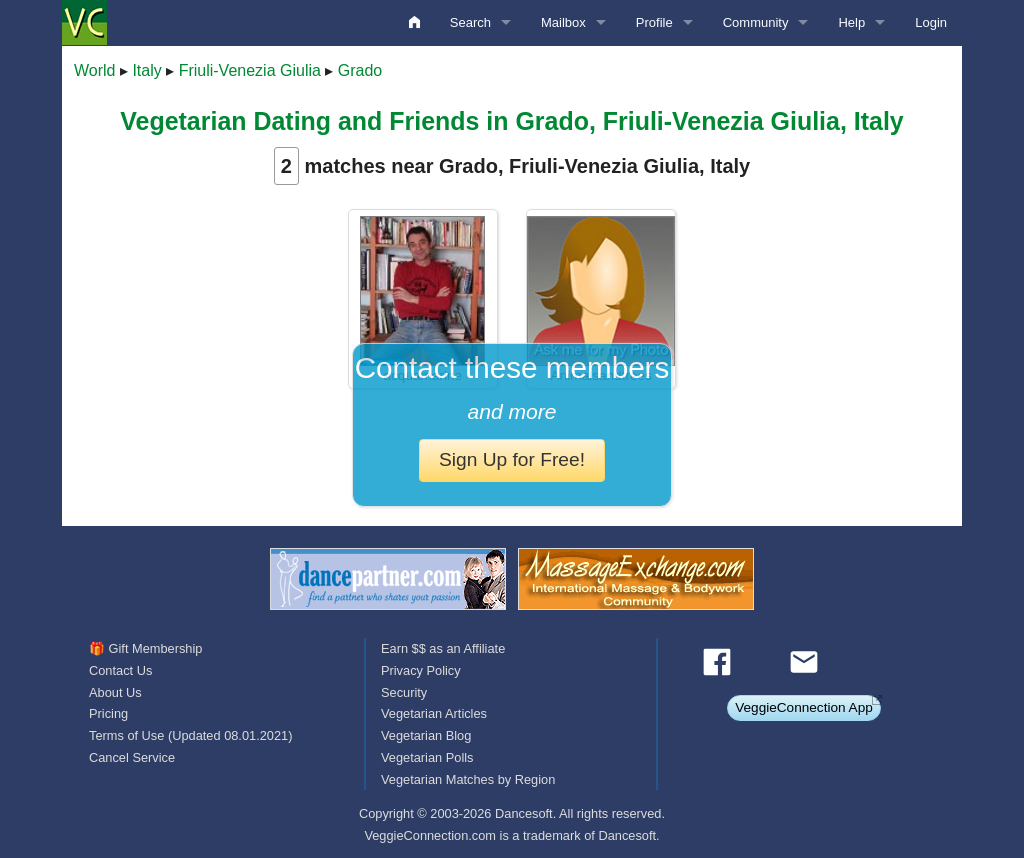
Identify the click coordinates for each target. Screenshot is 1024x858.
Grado (360, 70)
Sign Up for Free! (512, 459)
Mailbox (563, 22)
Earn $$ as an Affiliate (443, 648)
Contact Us (120, 670)
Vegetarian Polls (427, 757)
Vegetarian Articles (434, 713)
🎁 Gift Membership (145, 648)
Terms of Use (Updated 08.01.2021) (190, 735)
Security (404, 692)
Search (470, 22)
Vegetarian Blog (426, 735)
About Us (115, 692)
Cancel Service (132, 757)
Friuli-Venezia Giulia (250, 70)
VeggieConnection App (804, 707)
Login (931, 22)
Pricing (108, 713)
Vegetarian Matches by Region (468, 779)
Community (756, 22)
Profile (654, 22)
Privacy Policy (421, 670)
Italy (146, 70)
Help (851, 22)
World (95, 70)
